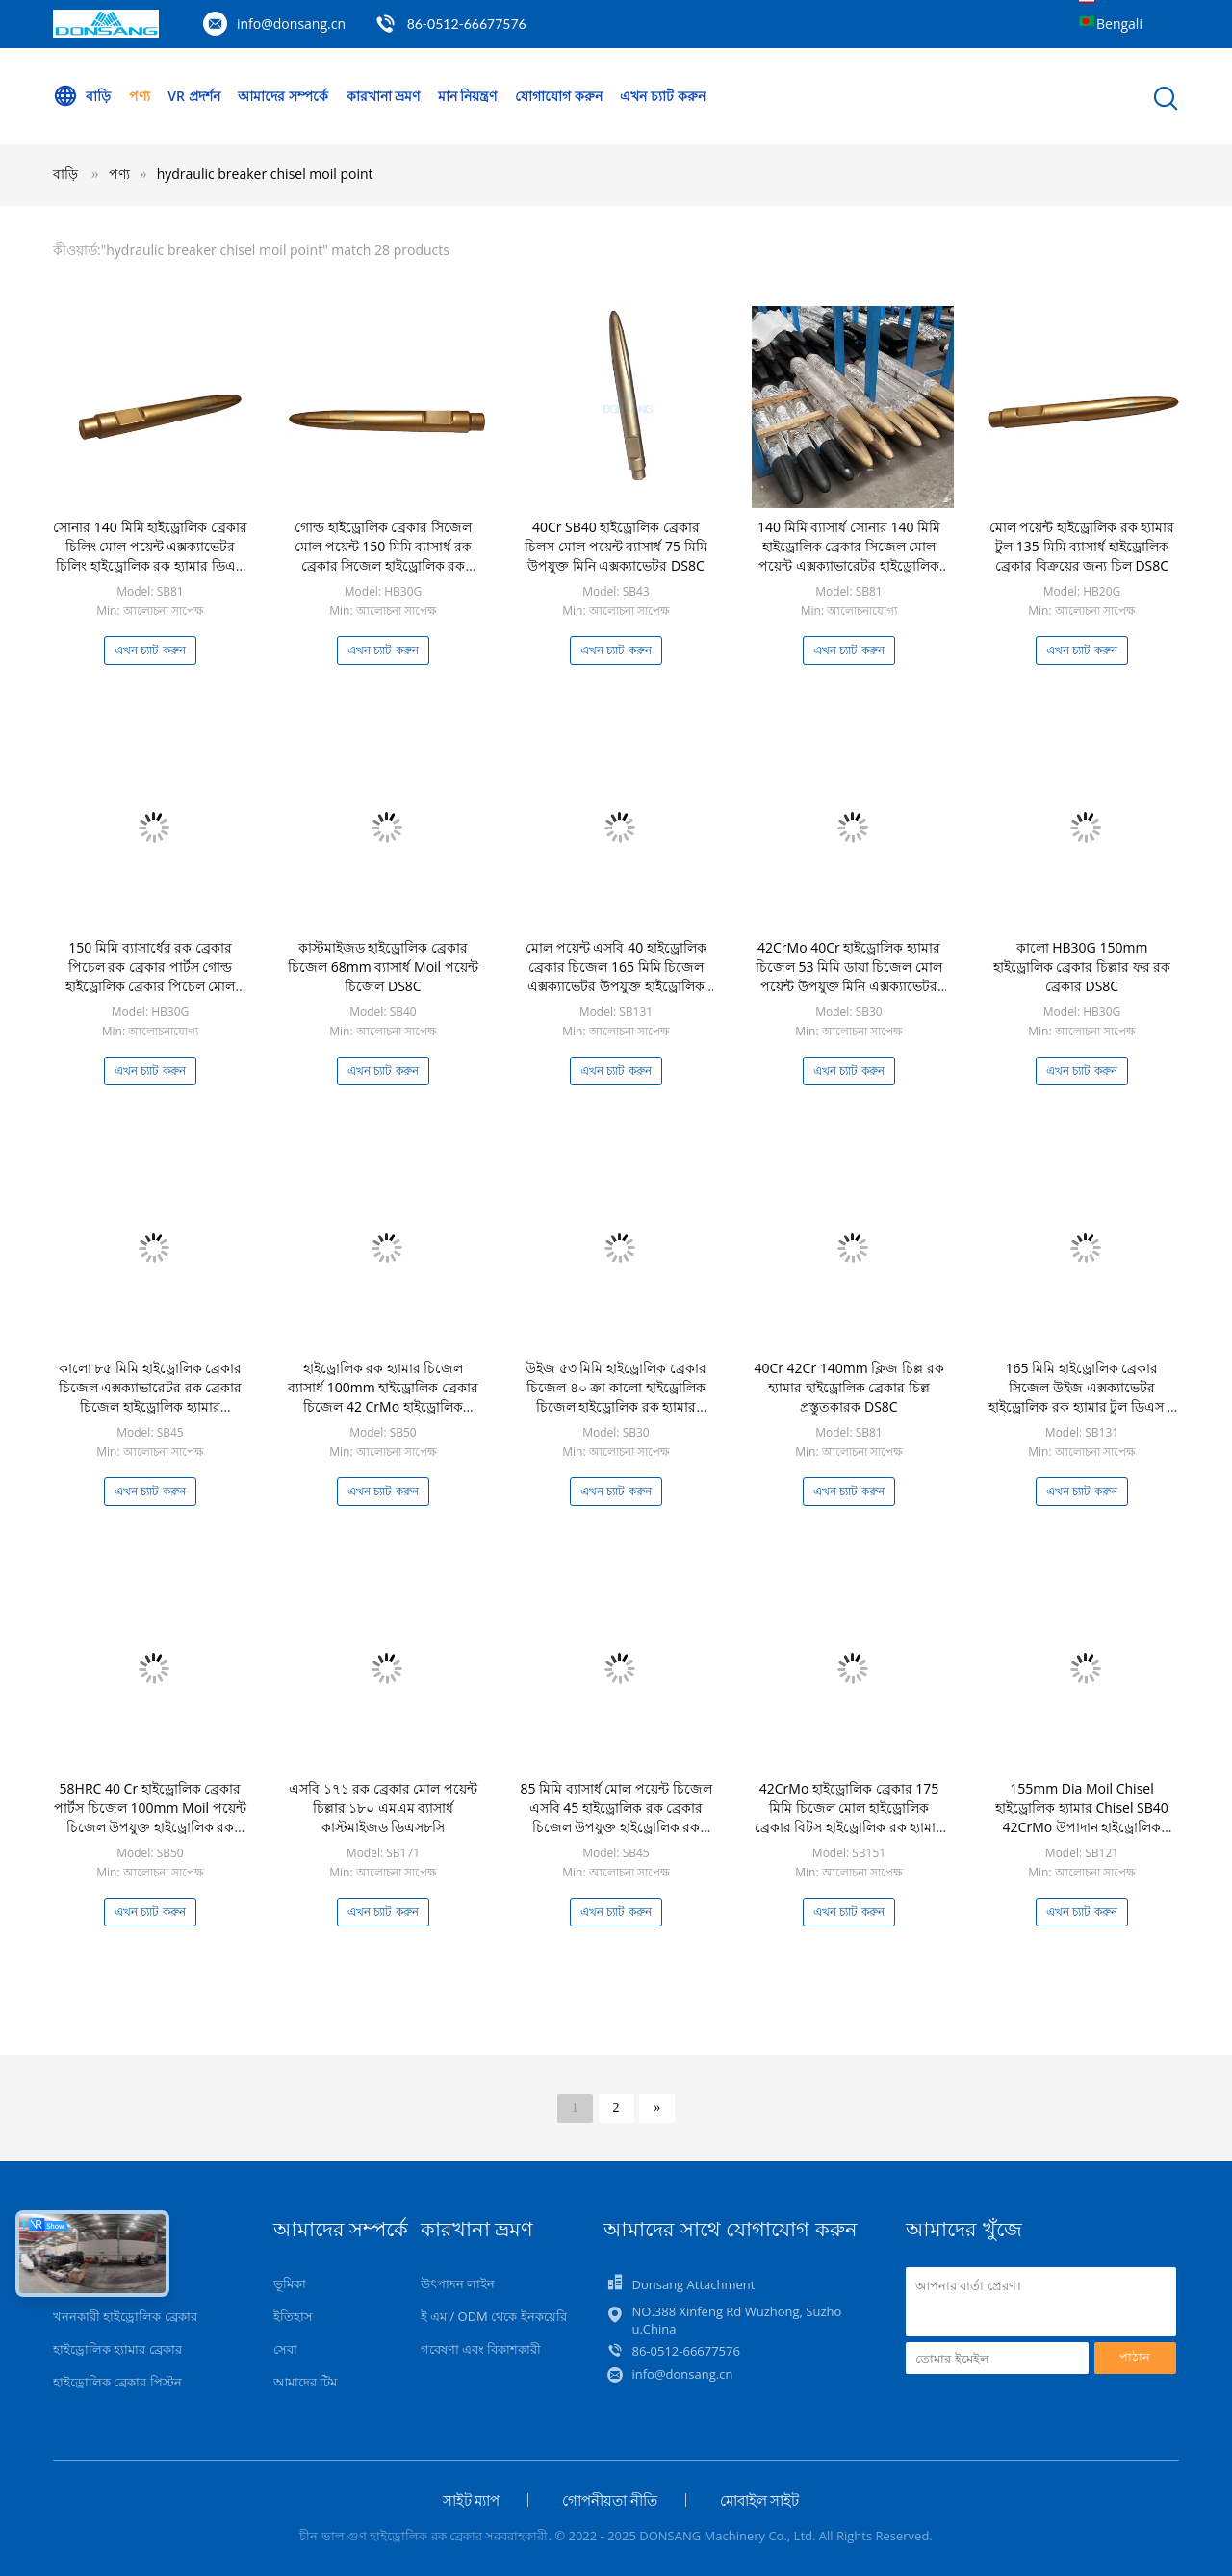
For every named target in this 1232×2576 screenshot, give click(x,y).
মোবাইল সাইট (760, 2500)
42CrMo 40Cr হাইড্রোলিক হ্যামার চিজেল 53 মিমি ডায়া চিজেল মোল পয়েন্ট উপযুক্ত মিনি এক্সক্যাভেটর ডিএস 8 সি (849, 976)
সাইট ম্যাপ (471, 2500)
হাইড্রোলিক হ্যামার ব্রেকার (117, 2349)
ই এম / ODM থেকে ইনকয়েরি (494, 2316)
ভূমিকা (289, 2283)
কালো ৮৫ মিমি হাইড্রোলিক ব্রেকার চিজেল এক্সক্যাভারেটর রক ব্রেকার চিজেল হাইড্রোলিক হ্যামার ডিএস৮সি (151, 1397)
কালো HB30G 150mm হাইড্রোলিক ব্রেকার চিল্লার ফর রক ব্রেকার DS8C (1082, 966)
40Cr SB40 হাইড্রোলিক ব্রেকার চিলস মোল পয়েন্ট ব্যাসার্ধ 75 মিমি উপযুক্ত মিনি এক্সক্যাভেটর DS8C (615, 546)
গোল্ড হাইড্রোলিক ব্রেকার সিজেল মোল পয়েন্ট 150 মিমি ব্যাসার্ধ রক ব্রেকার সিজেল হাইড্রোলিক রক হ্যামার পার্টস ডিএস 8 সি (383, 556)
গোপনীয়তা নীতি (609, 2500)
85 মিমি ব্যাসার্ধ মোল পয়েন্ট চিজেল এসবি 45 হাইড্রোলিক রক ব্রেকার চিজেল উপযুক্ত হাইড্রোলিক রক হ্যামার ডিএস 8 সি (615, 1817)
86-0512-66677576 (466, 23)
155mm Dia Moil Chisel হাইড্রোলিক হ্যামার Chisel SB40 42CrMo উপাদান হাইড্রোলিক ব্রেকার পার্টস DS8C (1081, 1817)
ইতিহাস (293, 2316)
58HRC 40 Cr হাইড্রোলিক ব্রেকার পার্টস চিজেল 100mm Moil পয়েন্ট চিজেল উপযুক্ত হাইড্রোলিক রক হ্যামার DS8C (150, 1817)
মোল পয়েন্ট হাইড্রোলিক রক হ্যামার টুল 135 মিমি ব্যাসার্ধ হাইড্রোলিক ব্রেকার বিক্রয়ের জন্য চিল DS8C (1082, 546)
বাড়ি (82, 96)
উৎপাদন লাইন (458, 2283)
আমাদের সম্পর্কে (283, 96)
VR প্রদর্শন (193, 96)
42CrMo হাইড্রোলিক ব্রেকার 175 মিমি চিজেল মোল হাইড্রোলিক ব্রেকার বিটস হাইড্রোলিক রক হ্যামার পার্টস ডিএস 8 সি (849, 1817)
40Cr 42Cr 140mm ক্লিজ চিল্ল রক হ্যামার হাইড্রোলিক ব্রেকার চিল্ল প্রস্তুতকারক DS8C (848, 1387)
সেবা (285, 2349)
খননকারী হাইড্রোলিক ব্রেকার (125, 2316)
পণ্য (139, 96)
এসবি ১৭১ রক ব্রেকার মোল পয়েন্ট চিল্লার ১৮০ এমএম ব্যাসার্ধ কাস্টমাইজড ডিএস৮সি (383, 1807)
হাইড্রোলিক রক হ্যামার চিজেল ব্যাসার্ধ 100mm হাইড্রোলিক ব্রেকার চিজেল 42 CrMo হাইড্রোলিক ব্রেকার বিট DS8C (383, 1397)
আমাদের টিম (305, 2381)
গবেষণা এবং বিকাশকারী (481, 2349)
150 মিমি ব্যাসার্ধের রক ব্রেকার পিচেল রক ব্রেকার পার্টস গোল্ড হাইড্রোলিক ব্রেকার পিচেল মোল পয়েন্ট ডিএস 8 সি (150, 976)
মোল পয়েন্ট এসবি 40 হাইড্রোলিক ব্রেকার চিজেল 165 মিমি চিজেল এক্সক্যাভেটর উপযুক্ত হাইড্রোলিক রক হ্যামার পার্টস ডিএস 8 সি (616, 976)
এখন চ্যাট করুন (662, 96)
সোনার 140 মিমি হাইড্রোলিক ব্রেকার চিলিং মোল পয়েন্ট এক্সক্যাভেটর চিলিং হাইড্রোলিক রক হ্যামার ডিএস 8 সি (150, 556)
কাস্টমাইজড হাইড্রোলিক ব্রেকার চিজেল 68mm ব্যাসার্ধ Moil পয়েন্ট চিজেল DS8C (383, 966)
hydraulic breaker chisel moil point (265, 174)
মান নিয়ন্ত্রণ (468, 96)
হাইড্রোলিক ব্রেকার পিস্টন (117, 2381)
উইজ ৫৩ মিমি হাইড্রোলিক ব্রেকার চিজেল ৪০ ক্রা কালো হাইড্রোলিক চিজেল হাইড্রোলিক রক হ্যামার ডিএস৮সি (616, 1397)
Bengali (1119, 23)
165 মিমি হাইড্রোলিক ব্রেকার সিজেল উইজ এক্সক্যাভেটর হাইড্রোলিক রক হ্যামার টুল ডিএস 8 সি (1081, 1397)
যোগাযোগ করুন (559, 96)
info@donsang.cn (291, 23)
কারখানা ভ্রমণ (383, 96)
